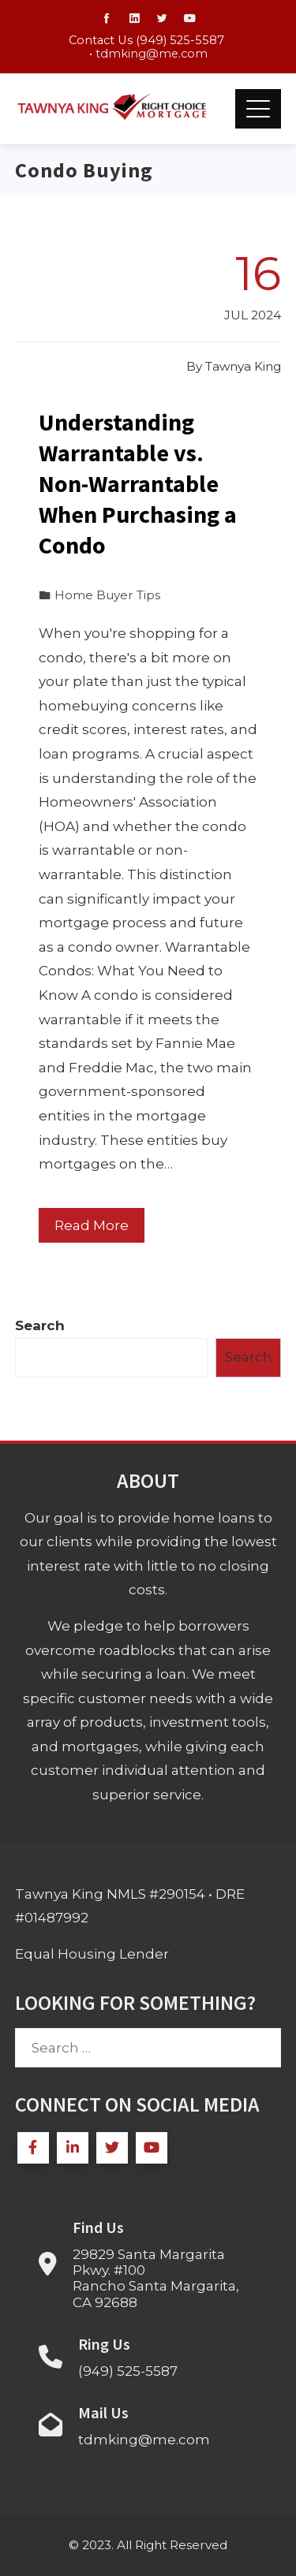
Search (40, 1325)
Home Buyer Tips (107, 594)
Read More (91, 1225)
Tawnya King (243, 366)
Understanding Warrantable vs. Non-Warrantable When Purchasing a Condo (138, 483)
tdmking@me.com (152, 54)
